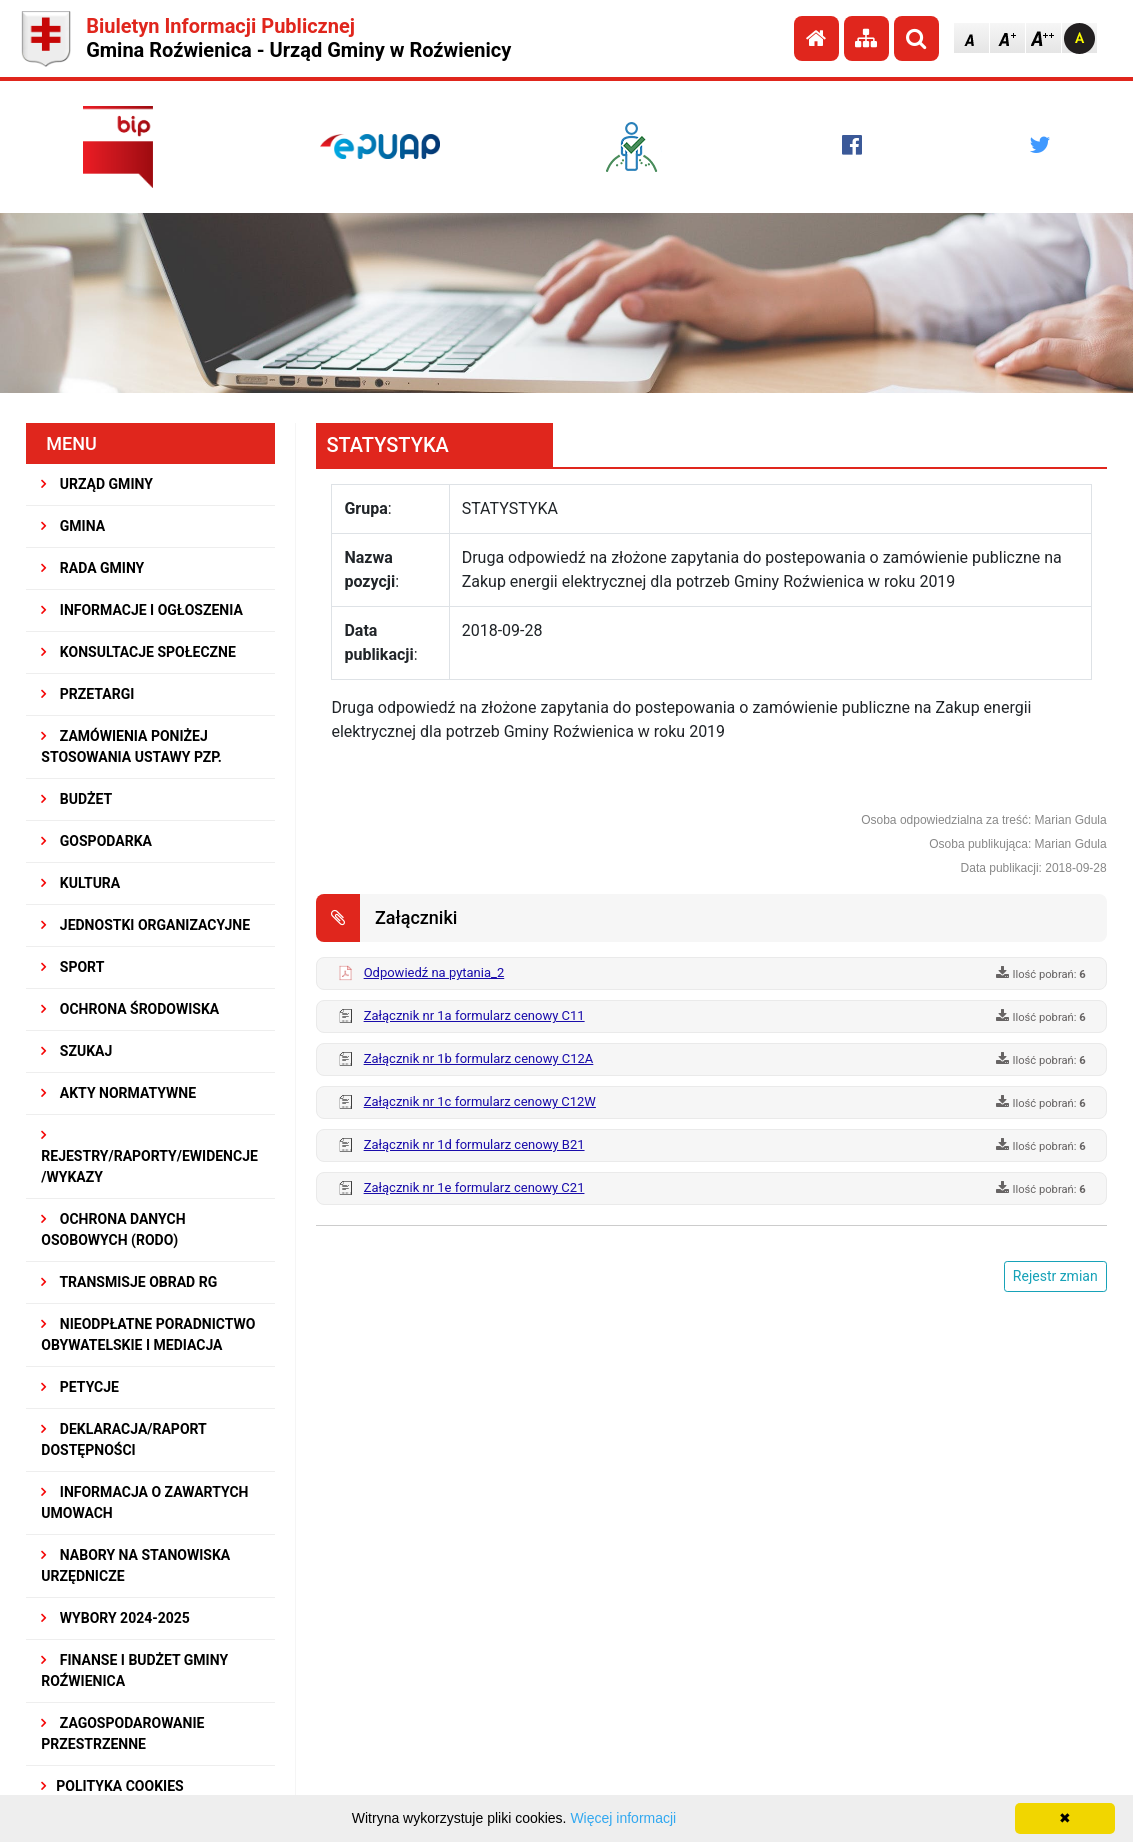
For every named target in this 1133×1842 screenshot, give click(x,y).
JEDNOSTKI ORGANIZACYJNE (145, 925)
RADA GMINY (92, 568)
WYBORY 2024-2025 (115, 1618)
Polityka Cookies (112, 1786)
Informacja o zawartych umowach (144, 1502)
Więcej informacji (623, 1818)
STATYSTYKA (387, 445)
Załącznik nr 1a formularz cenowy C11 (474, 1015)
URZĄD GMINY (97, 484)
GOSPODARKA (96, 841)
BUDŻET (76, 799)
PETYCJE (80, 1387)
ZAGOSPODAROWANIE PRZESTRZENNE (122, 1733)
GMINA (73, 526)
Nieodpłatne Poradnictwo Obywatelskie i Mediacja (148, 1334)
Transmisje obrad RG (129, 1282)
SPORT (72, 967)
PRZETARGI (87, 694)
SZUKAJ (76, 1051)
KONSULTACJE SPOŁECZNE (138, 652)
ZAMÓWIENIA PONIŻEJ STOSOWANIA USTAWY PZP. (131, 746)
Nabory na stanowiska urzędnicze (135, 1565)
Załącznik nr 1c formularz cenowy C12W (480, 1101)
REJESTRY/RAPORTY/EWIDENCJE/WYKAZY (149, 1156)
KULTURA (80, 883)
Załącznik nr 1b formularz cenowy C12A (479, 1058)
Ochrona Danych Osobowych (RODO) (113, 1229)
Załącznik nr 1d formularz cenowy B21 (474, 1144)
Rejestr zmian (1055, 1276)
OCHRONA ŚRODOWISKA (130, 1009)
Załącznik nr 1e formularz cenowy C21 (474, 1187)
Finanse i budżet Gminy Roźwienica (134, 1670)
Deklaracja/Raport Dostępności (123, 1439)
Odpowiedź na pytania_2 (434, 972)
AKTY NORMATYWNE (118, 1093)
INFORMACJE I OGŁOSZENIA (141, 610)
